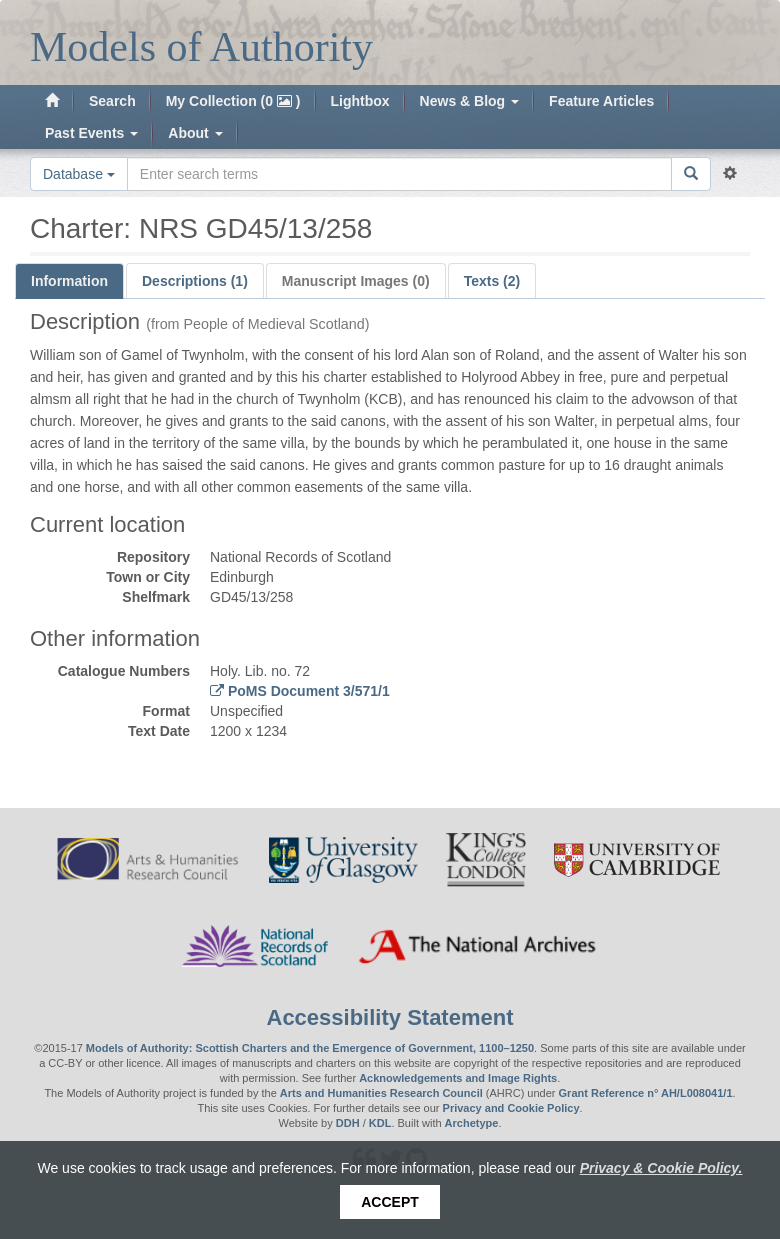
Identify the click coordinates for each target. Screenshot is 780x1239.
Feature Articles (601, 101)
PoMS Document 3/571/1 (307, 691)
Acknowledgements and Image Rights (458, 1078)
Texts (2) (492, 281)
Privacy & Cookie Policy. (661, 1168)
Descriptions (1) (195, 281)
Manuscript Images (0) (356, 281)
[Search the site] (399, 174)
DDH (348, 1123)
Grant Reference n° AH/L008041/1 (646, 1093)
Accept (390, 1202)
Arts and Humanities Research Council (381, 1093)
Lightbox (360, 101)
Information (69, 281)
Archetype (472, 1123)
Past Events (91, 133)
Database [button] (79, 174)
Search (112, 101)
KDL (380, 1123)
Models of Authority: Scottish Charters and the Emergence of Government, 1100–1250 (310, 1048)
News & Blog (469, 101)
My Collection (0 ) (233, 101)
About (195, 133)
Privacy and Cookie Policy (511, 1108)
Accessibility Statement (390, 1017)
